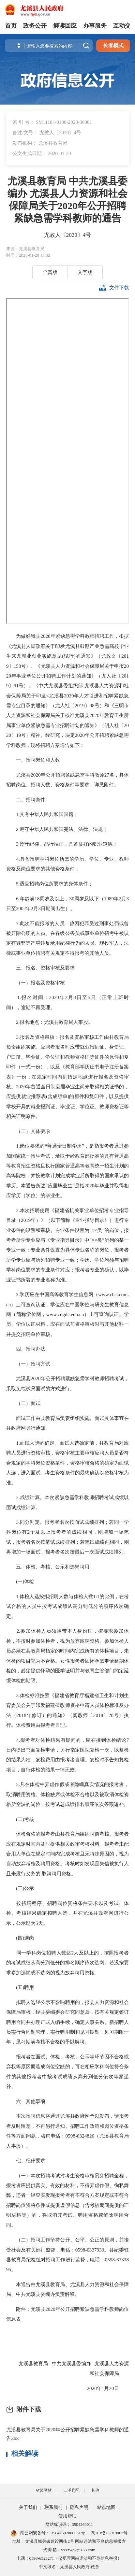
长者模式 (113, 45)
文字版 (85, 272)
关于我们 (28, 2507)
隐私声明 (79, 2507)
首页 (11, 25)
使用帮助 (67, 2515)
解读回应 (65, 25)
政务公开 (35, 25)
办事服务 (95, 25)
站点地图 (106, 2507)
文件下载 (114, 288)
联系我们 (53, 2507)
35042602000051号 (68, 2532)
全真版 (50, 272)
